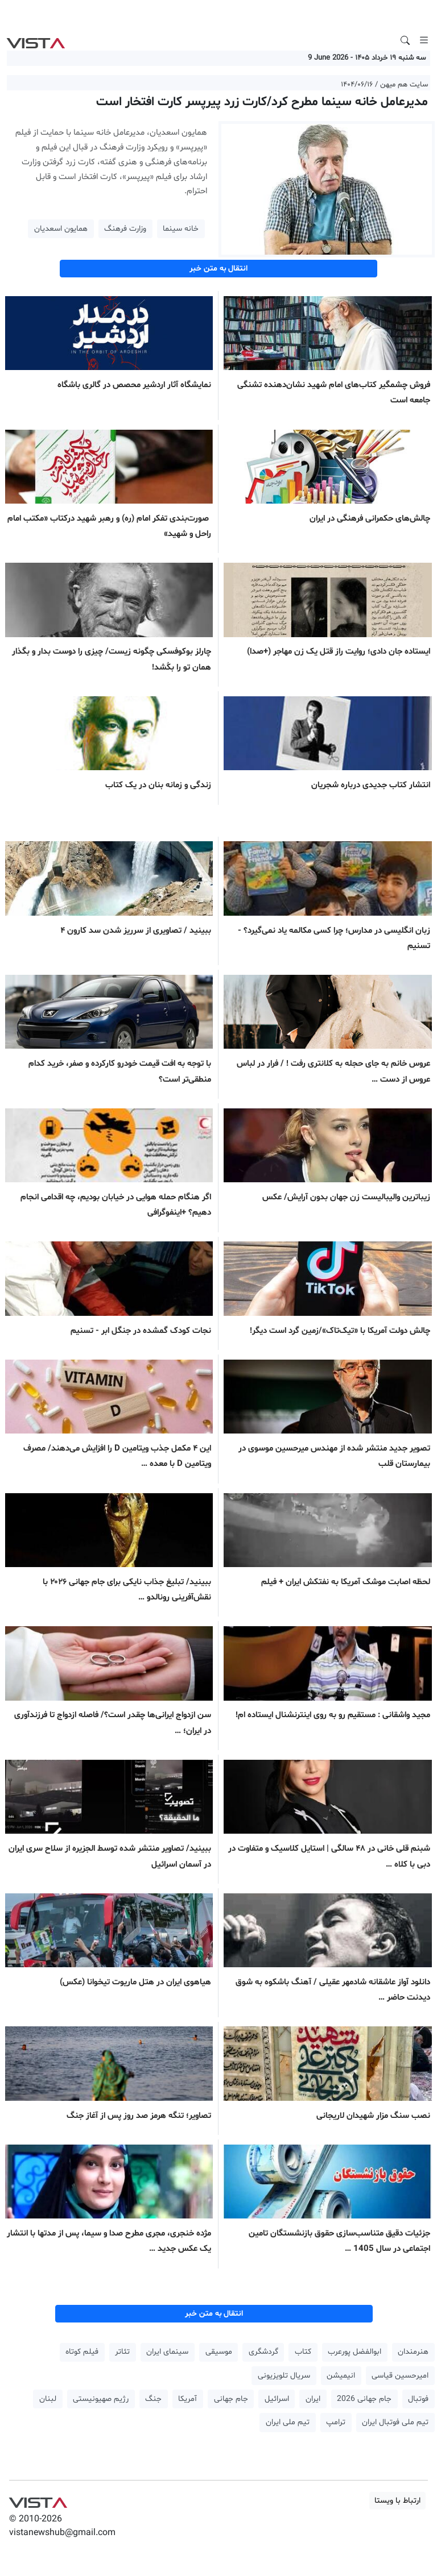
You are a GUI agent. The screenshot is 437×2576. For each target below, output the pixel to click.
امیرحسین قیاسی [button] (400, 2375)
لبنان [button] (47, 2399)
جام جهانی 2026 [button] (364, 2399)
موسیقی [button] (218, 2351)
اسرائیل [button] (277, 2399)
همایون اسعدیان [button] (61, 228)
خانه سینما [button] (181, 228)
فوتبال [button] (418, 2399)
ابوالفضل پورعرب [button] (354, 2351)
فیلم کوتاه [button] (81, 2351)
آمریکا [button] (187, 2399)
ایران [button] (313, 2399)
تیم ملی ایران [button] (288, 2422)
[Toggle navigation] (424, 40)
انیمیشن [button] (341, 2375)
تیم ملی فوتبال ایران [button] (395, 2422)
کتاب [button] (303, 2351)
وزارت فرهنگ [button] (125, 228)
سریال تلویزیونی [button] (284, 2375)
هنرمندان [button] (413, 2351)
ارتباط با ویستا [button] (397, 2500)
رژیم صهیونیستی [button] (101, 2399)
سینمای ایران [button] (167, 2351)
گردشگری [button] (263, 2351)
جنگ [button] (153, 2399)
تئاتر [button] (122, 2351)
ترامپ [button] (335, 2422)
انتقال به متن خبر (218, 268)
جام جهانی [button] (231, 2399)
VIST (35, 40)
